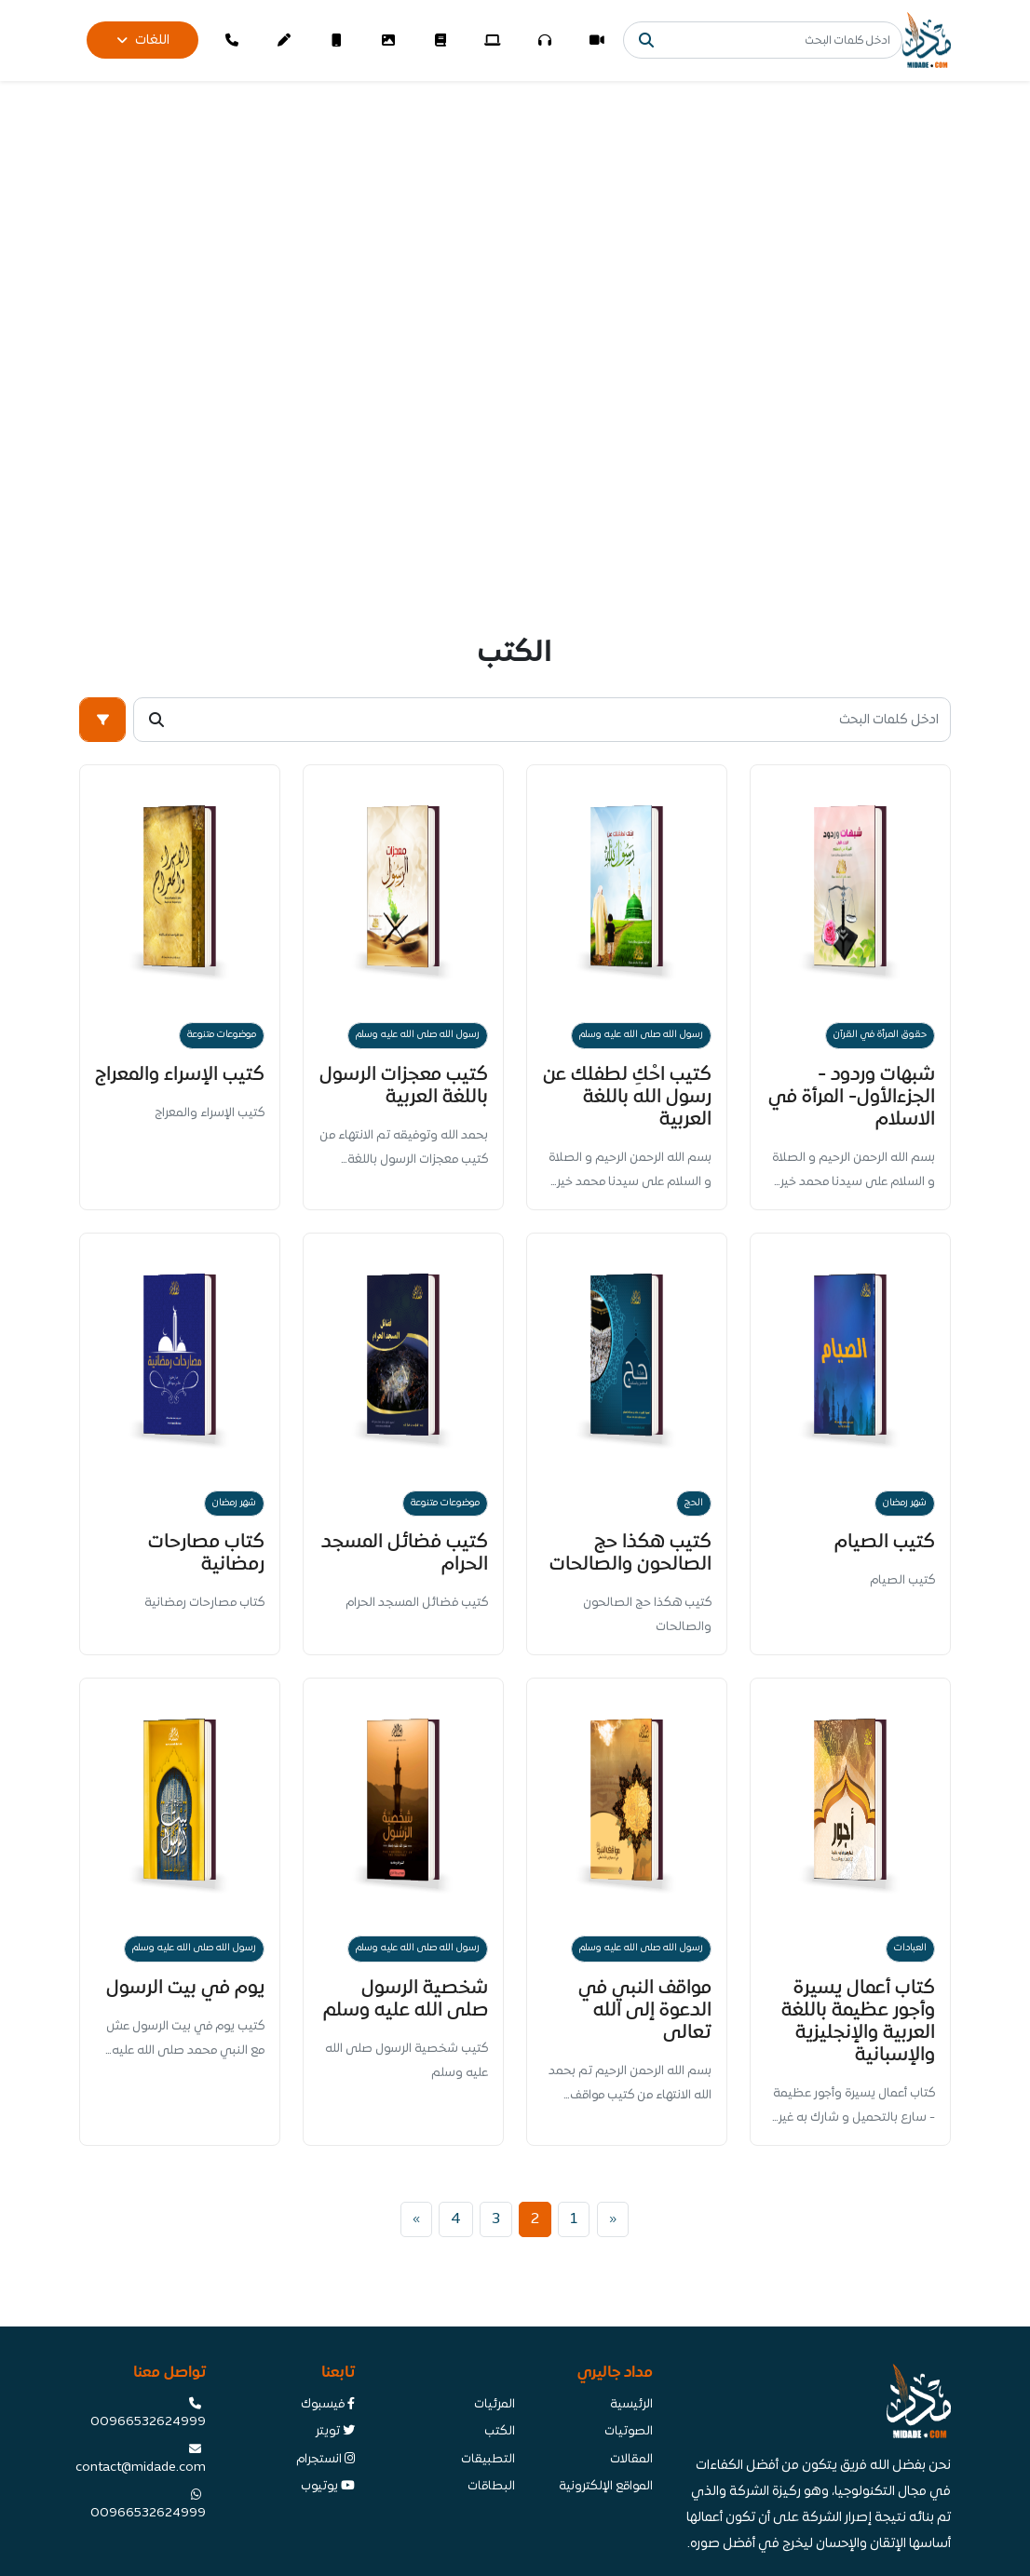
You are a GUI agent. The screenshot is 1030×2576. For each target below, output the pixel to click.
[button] (102, 719)
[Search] (762, 40)
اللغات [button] (142, 40)
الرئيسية (631, 2404)
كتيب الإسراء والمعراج (179, 1074)
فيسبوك (328, 2404)
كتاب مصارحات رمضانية (206, 1553)
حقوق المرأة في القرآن (880, 1035)
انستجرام (325, 2459)
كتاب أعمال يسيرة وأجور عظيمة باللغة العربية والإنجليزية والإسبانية (858, 2021)
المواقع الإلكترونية (606, 2486)
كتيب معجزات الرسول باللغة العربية (403, 1086)
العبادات (910, 1948)
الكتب (499, 2431)
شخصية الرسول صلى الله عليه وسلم (405, 1999)
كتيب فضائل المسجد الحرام (404, 1553)
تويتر (335, 2431)
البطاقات (491, 2486)
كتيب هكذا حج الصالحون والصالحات (630, 1553)
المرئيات (494, 2404)
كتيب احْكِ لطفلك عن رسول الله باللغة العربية (627, 1097)
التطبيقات (488, 2459)
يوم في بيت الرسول (185, 1988)
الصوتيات (628, 2431)
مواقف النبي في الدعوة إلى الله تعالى (645, 2010)
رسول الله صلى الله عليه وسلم (641, 1035)
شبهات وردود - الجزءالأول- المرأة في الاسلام (851, 1097)
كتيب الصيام (884, 1542)
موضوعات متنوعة (221, 1035)
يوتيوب (328, 2486)
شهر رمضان (905, 1503)
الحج (693, 1503)
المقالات (631, 2459)
